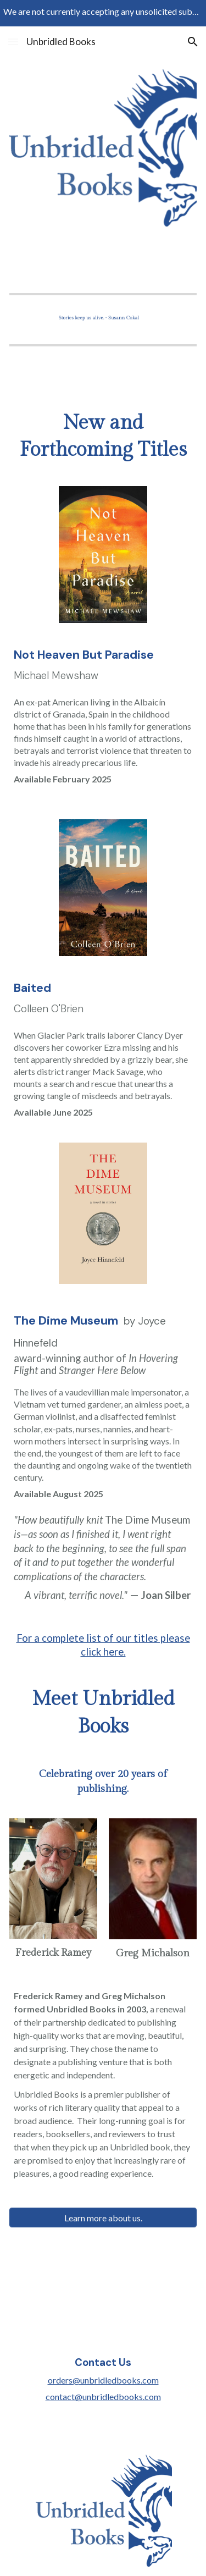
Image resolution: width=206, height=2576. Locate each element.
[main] (103, 436)
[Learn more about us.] (103, 2218)
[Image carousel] (103, 318)
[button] (13, 41)
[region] (103, 13)
